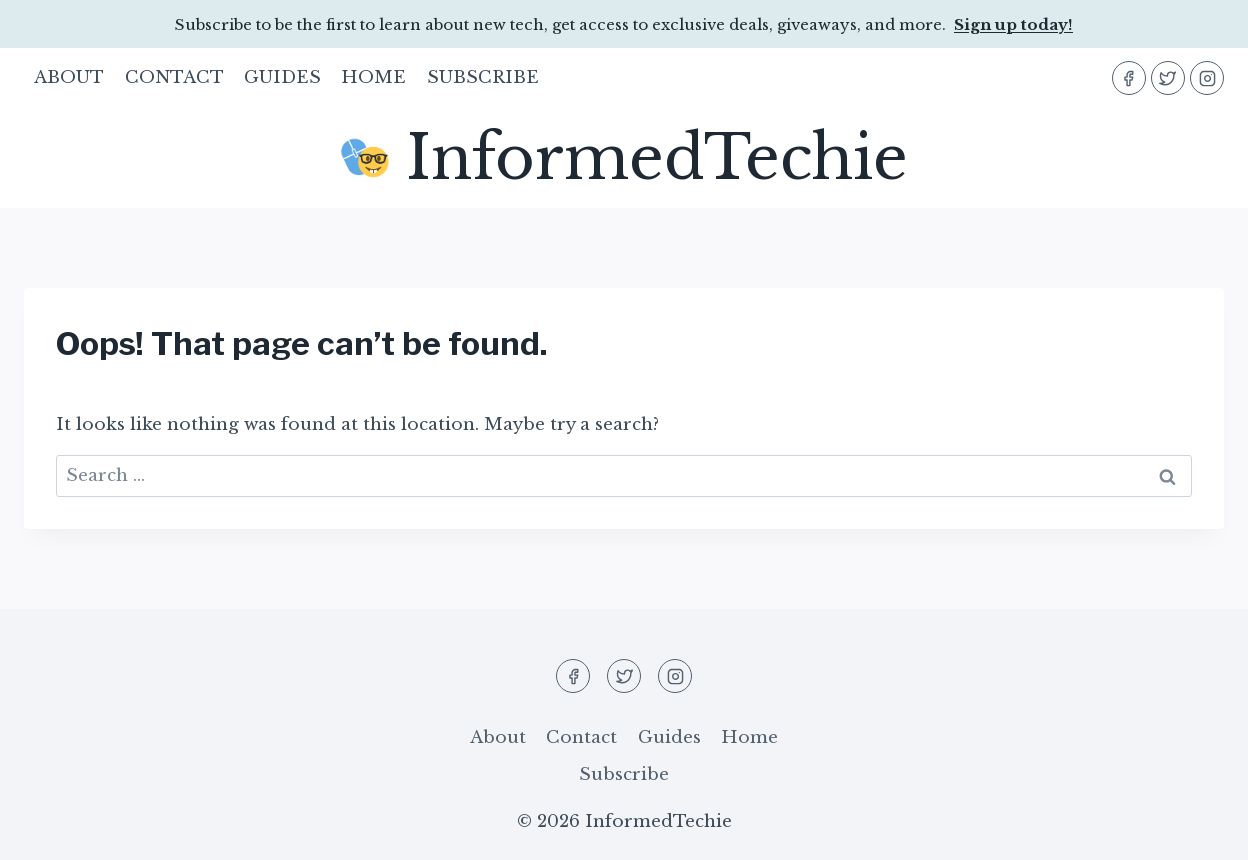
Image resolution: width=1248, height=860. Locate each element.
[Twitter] (1168, 78)
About (69, 77)
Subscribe (483, 77)
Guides (282, 77)
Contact (174, 77)
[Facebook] (1129, 78)
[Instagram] (1207, 78)
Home (373, 77)
